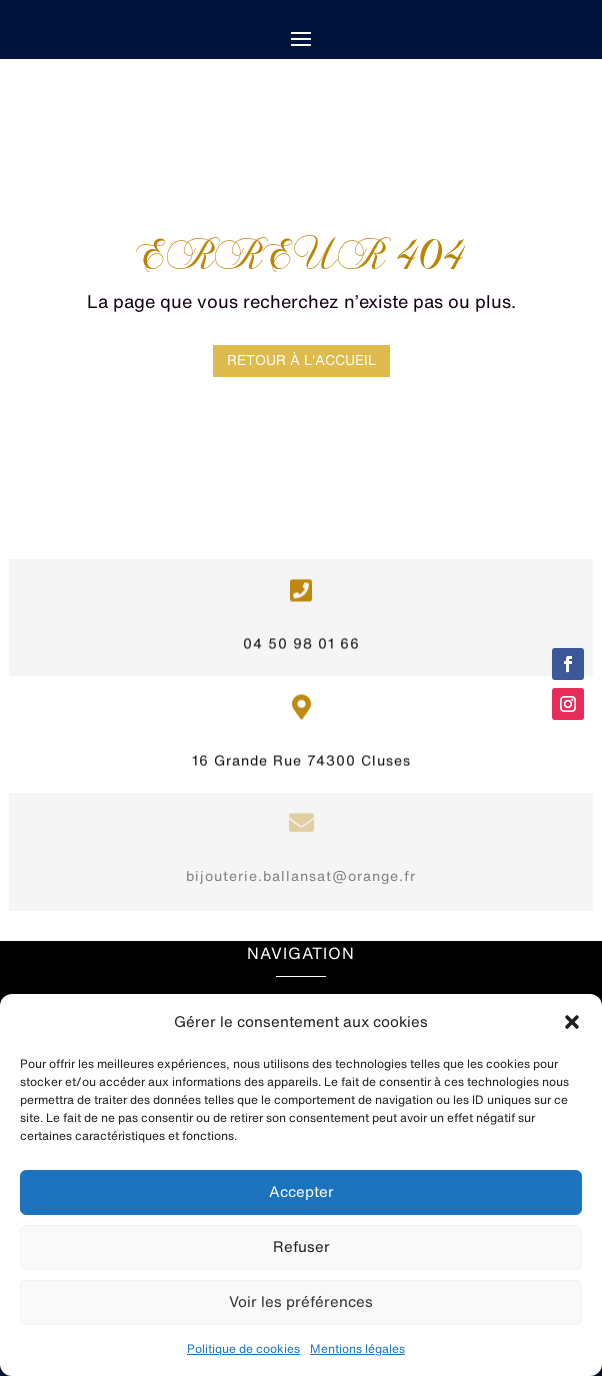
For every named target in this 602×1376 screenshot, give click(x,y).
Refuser (301, 1246)
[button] (572, 1022)
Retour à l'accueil (301, 360)
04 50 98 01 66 (301, 628)
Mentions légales (357, 1348)
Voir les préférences (301, 1301)
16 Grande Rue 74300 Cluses (301, 745)
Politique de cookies (243, 1348)
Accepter (301, 1191)
